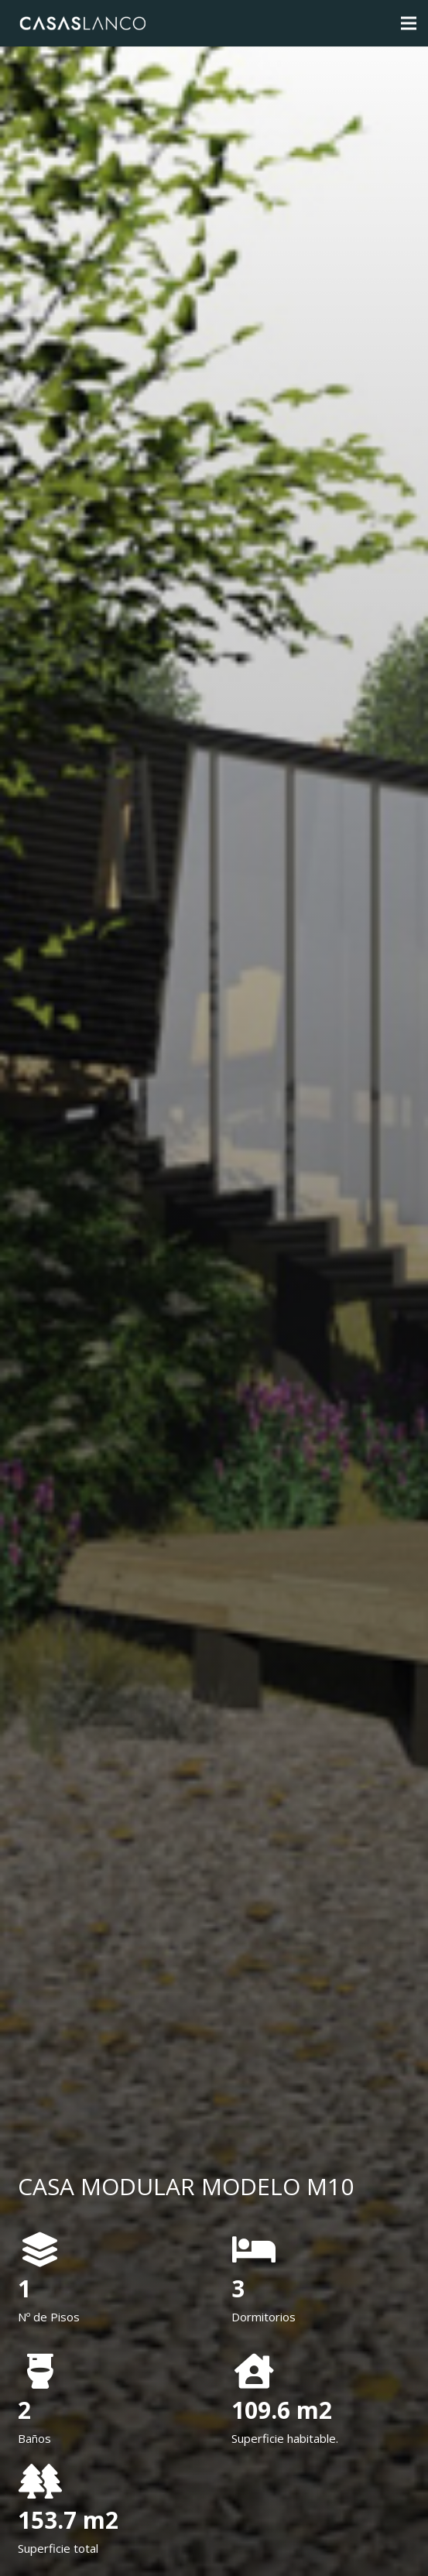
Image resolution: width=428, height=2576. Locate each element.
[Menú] (409, 23)
